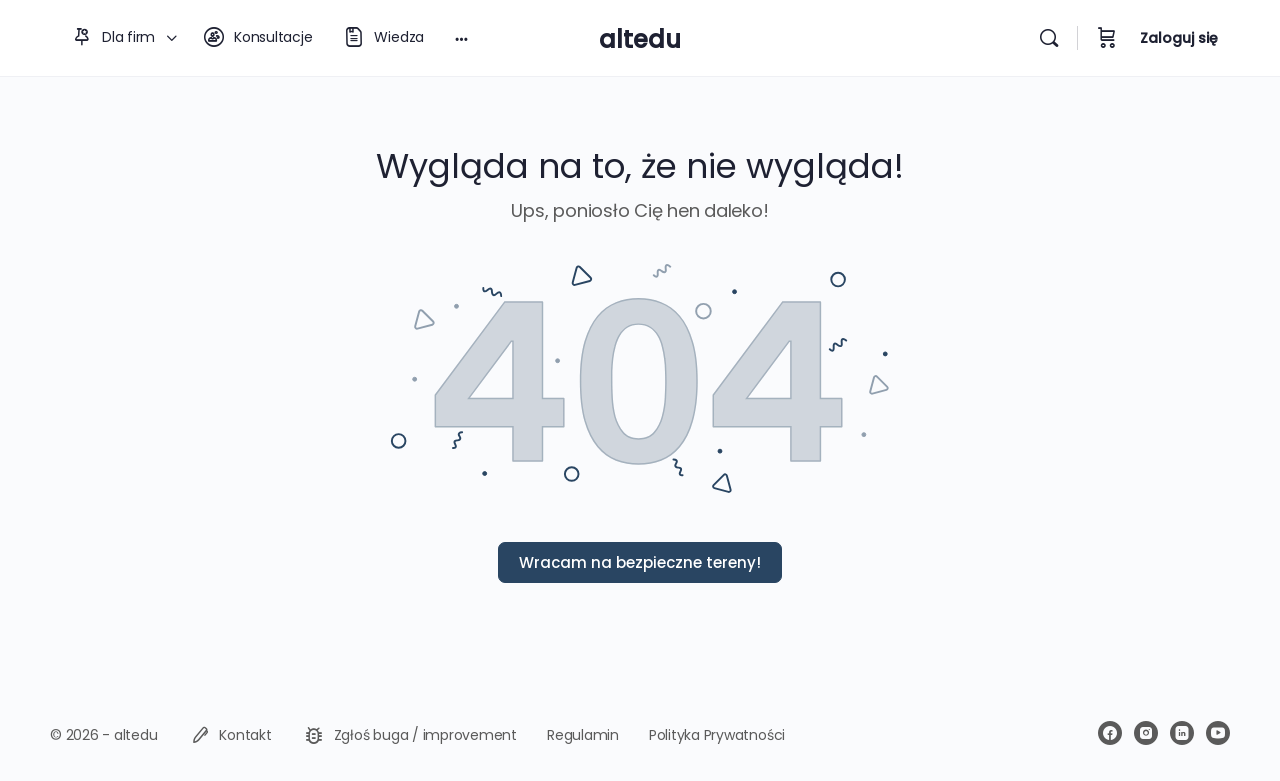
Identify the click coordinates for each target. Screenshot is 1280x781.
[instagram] (1146, 733)
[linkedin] (1182, 733)
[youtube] (1218, 733)
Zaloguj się (1179, 38)
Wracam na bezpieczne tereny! (640, 562)
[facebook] (1110, 733)
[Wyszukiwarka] (1049, 38)
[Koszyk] (1107, 38)
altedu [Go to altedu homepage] (640, 39)
